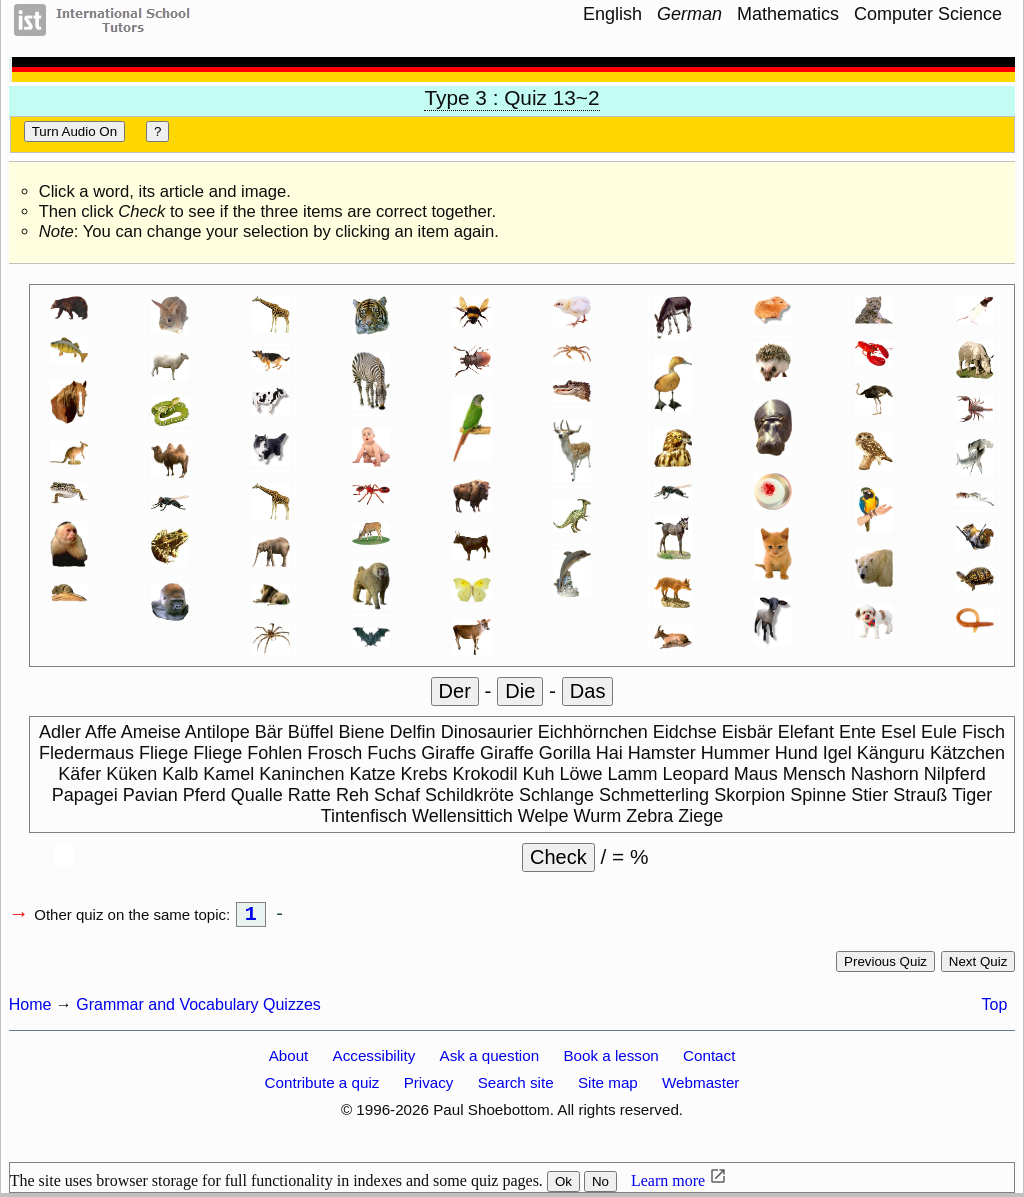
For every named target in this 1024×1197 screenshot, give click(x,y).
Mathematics (788, 14)
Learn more (668, 1184)
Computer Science (928, 14)
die (520, 691)
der (455, 691)
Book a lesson (610, 1059)
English (612, 14)
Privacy (429, 1086)
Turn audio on (74, 131)
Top (995, 1008)
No (600, 1185)
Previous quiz (885, 965)
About (289, 1059)
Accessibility (374, 1059)
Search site (516, 1086)
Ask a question (490, 1059)
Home (30, 1008)
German (689, 14)
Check (558, 857)
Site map (608, 1086)
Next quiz (978, 965)
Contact (709, 1059)
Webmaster (700, 1086)
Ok (563, 1185)
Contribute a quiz (322, 1086)
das (588, 691)
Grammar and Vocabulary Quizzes (198, 1008)
